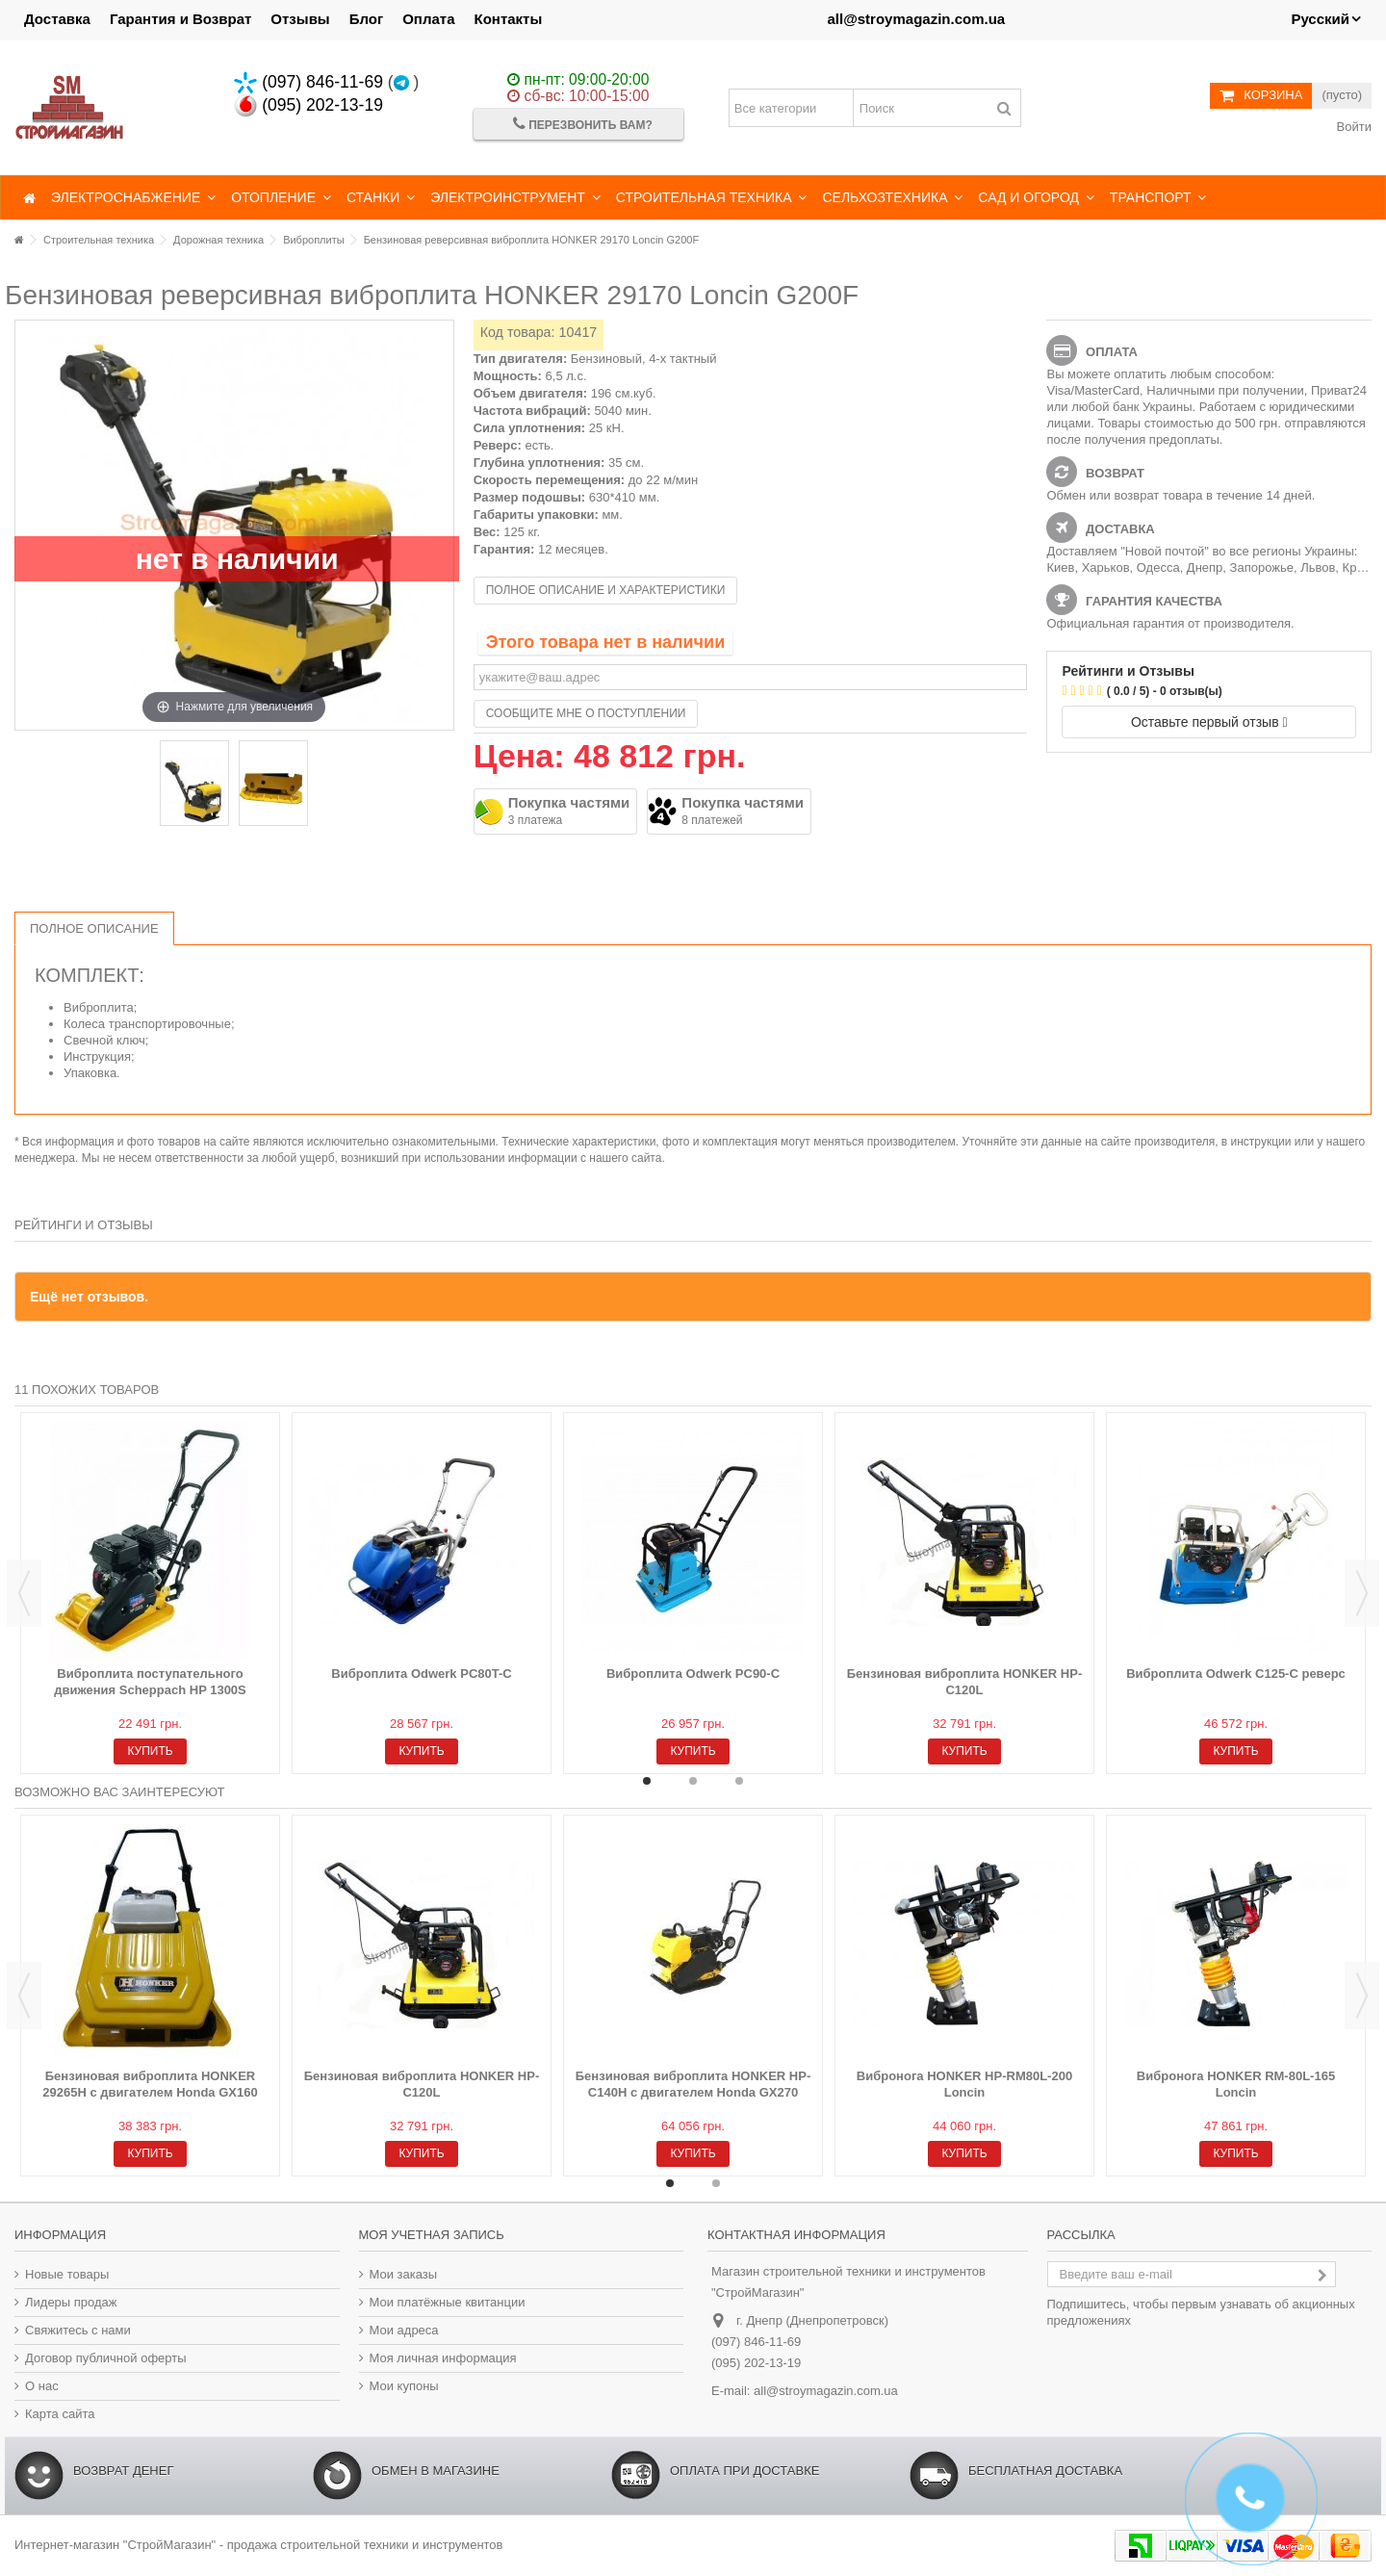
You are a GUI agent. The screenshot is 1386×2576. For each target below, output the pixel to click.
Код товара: (517, 332)
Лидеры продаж (71, 2302)
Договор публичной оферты (106, 2358)
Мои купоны (404, 2386)
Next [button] (1362, 1593)
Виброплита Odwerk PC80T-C (421, 1673)
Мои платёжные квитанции (448, 2302)
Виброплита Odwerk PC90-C (693, 1673)
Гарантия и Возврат (180, 19)
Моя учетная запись (431, 2235)
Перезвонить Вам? (583, 124)
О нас (42, 2386)
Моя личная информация (443, 2358)
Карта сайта (59, 2414)
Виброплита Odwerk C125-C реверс (1236, 1673)
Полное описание (94, 928)
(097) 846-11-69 (308, 81)
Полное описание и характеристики (606, 590)
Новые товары (67, 2274)
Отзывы (299, 19)
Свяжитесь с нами (78, 2330)
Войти (1352, 126)
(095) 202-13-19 (308, 105)
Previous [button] (24, 1593)
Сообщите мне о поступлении (586, 713)
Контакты (509, 19)
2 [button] (693, 1781)
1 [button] (647, 1781)
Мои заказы (404, 2274)
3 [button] (739, 1781)
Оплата (428, 19)
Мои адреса (404, 2330)
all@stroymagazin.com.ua (916, 19)
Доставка (57, 19)
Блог (366, 19)
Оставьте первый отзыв (1209, 722)
